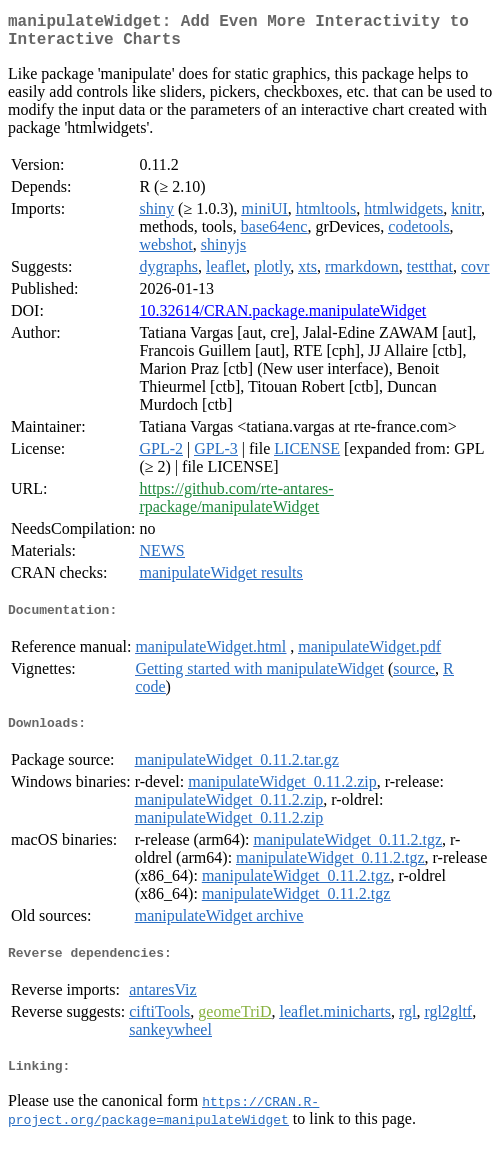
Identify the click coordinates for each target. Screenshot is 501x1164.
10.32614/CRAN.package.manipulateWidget (282, 318)
